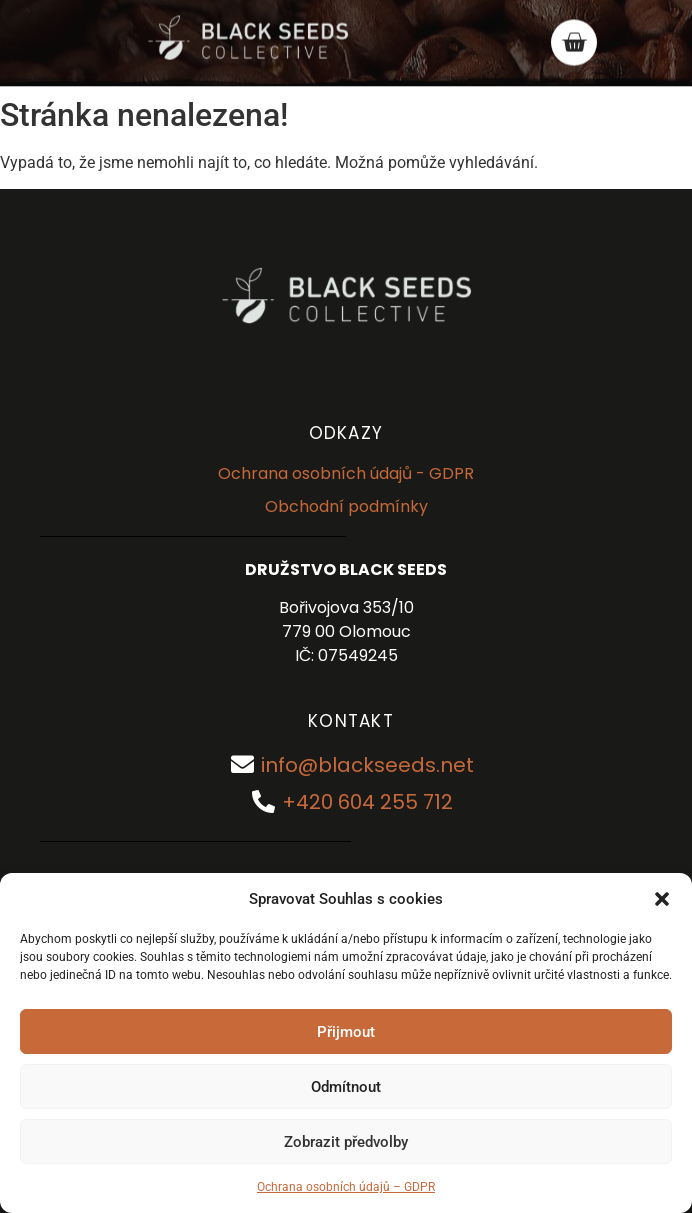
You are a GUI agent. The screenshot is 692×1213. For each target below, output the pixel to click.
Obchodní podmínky (346, 506)
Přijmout (346, 1032)
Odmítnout (346, 1087)
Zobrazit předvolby (346, 1142)
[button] (662, 899)
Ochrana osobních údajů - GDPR (346, 473)
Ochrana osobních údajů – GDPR (346, 1187)
